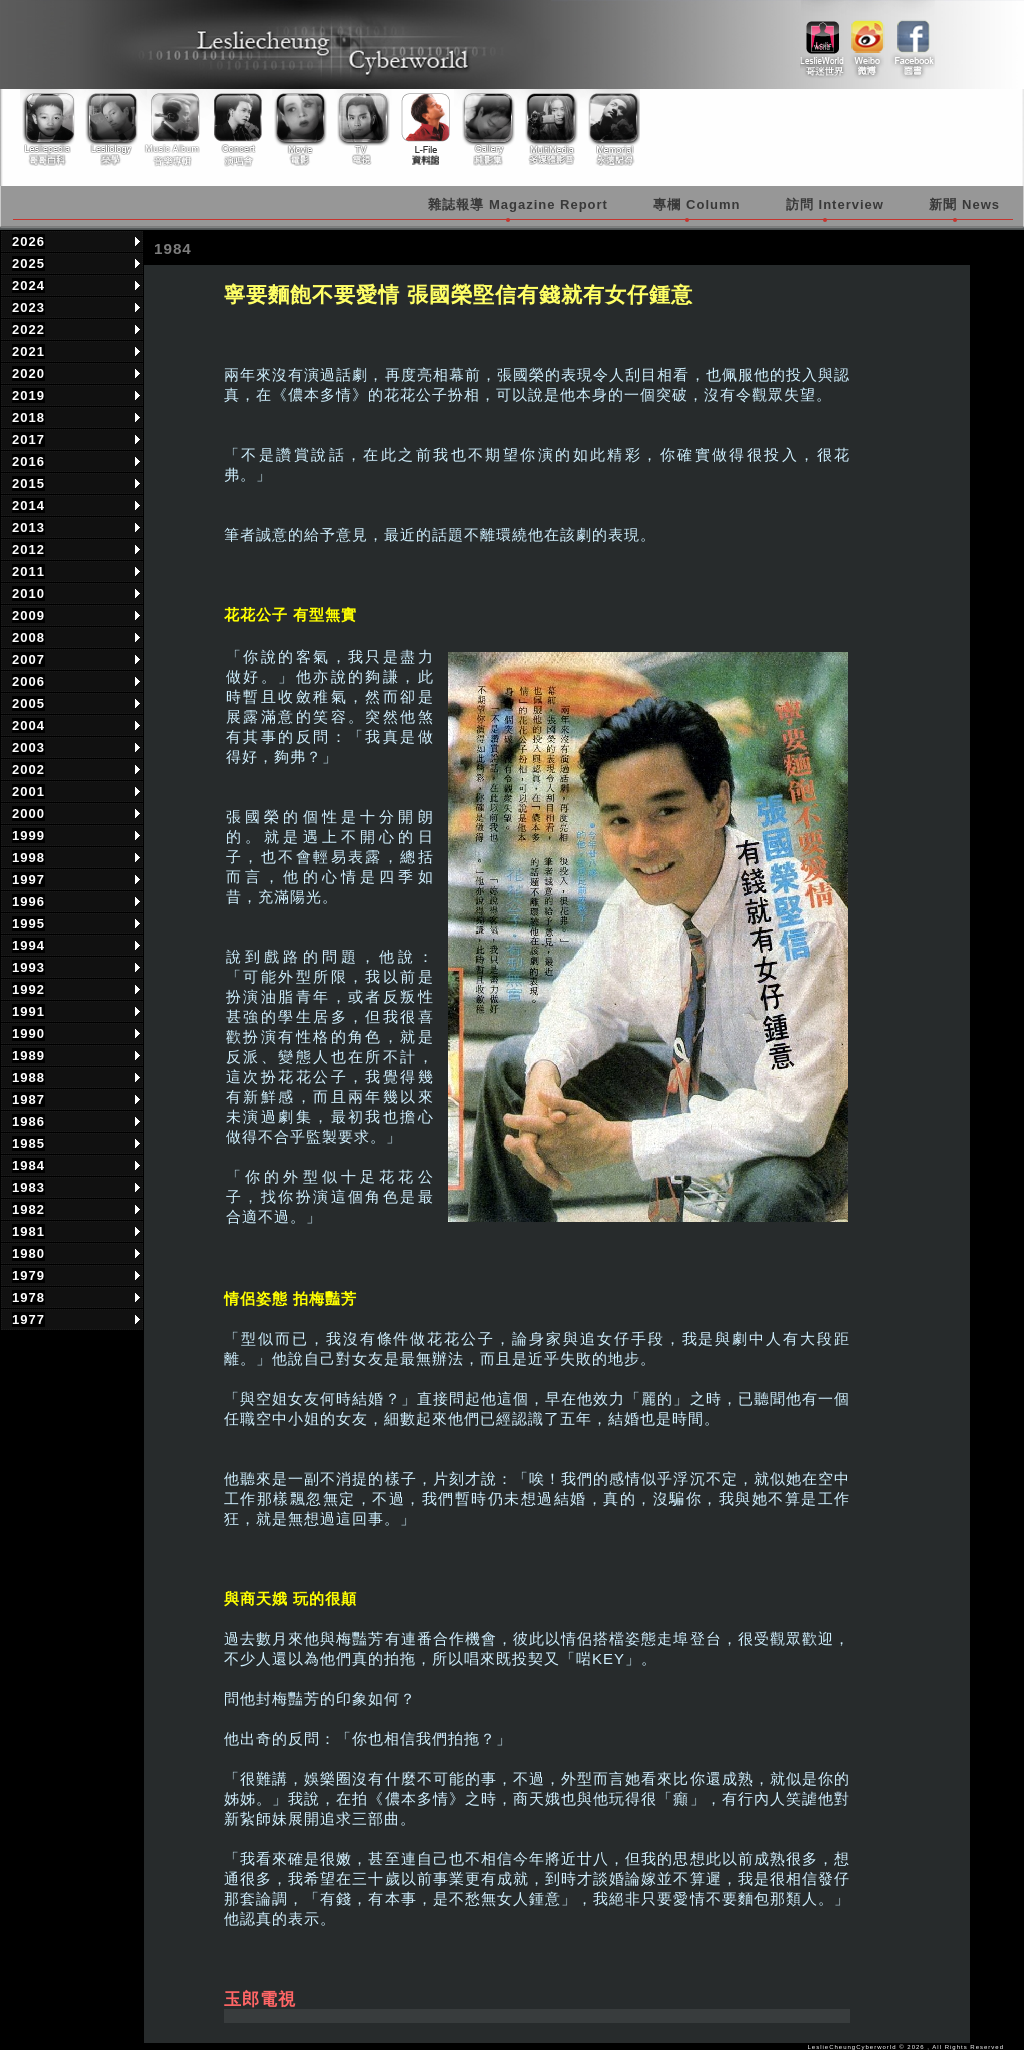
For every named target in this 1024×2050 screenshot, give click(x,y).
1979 (28, 1275)
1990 (28, 1033)
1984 (28, 1165)
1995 (28, 923)
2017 (28, 439)
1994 (28, 945)
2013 (28, 527)
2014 (28, 505)
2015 (28, 483)
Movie (299, 129)
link (822, 41)
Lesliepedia (51, 129)
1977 (28, 1319)
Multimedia (547, 129)
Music (175, 129)
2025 (28, 263)
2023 (28, 307)
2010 (28, 593)
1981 (28, 1231)
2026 (28, 241)
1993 (28, 967)
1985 (28, 1143)
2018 (28, 417)
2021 (28, 351)
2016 (28, 461)
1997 (28, 879)
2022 (28, 329)
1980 (28, 1253)
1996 (28, 901)
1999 (28, 835)
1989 (28, 1055)
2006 (28, 681)
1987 (28, 1099)
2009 (28, 615)
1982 (28, 1209)
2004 (28, 725)
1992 (28, 989)
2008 (28, 637)
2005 (28, 703)
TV (361, 129)
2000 (28, 813)
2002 (28, 769)
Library (423, 129)
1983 (28, 1187)
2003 (28, 747)
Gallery (485, 129)
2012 (28, 549)
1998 (28, 857)
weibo (867, 41)
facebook (912, 41)
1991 (28, 1011)
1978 (28, 1297)
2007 (28, 659)
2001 (28, 791)
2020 (28, 373)
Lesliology (113, 129)
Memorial (609, 129)
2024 (28, 285)
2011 (28, 571)
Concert (237, 129)
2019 (28, 395)
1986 (28, 1121)
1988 (28, 1077)
